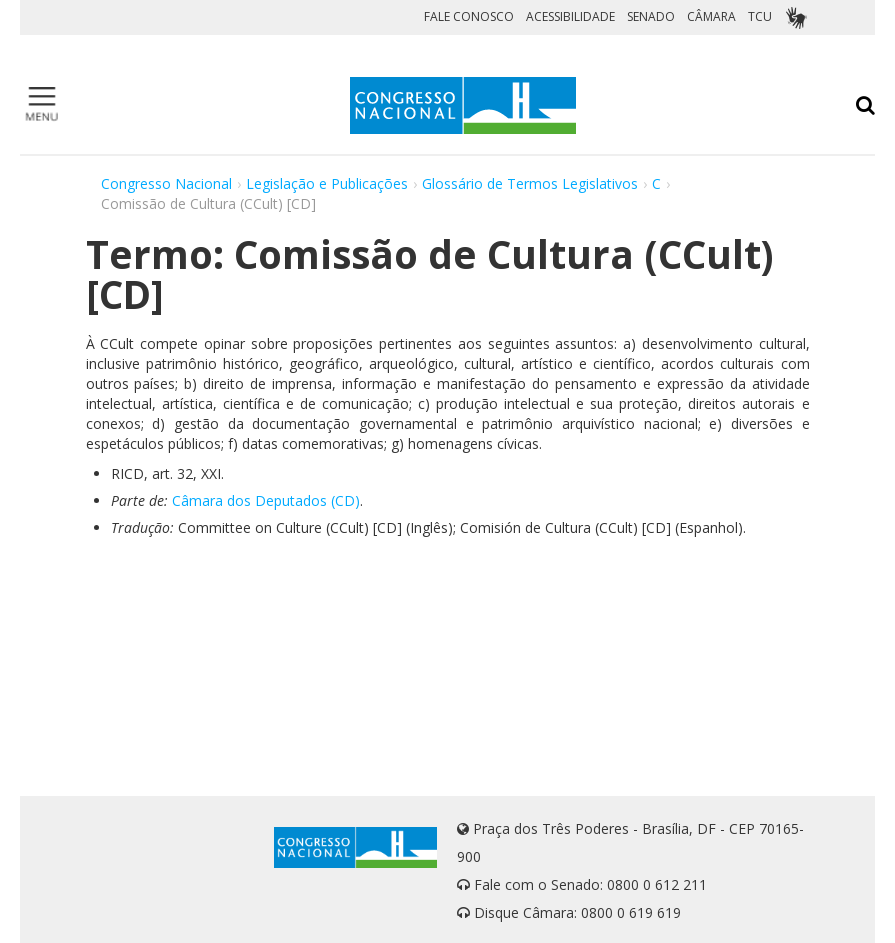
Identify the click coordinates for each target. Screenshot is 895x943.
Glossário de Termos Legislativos (530, 183)
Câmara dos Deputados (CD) (266, 500)
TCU (760, 16)
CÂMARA (711, 16)
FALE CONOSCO (469, 16)
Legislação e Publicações (327, 183)
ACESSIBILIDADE (570, 16)
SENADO (651, 16)
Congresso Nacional (166, 183)
